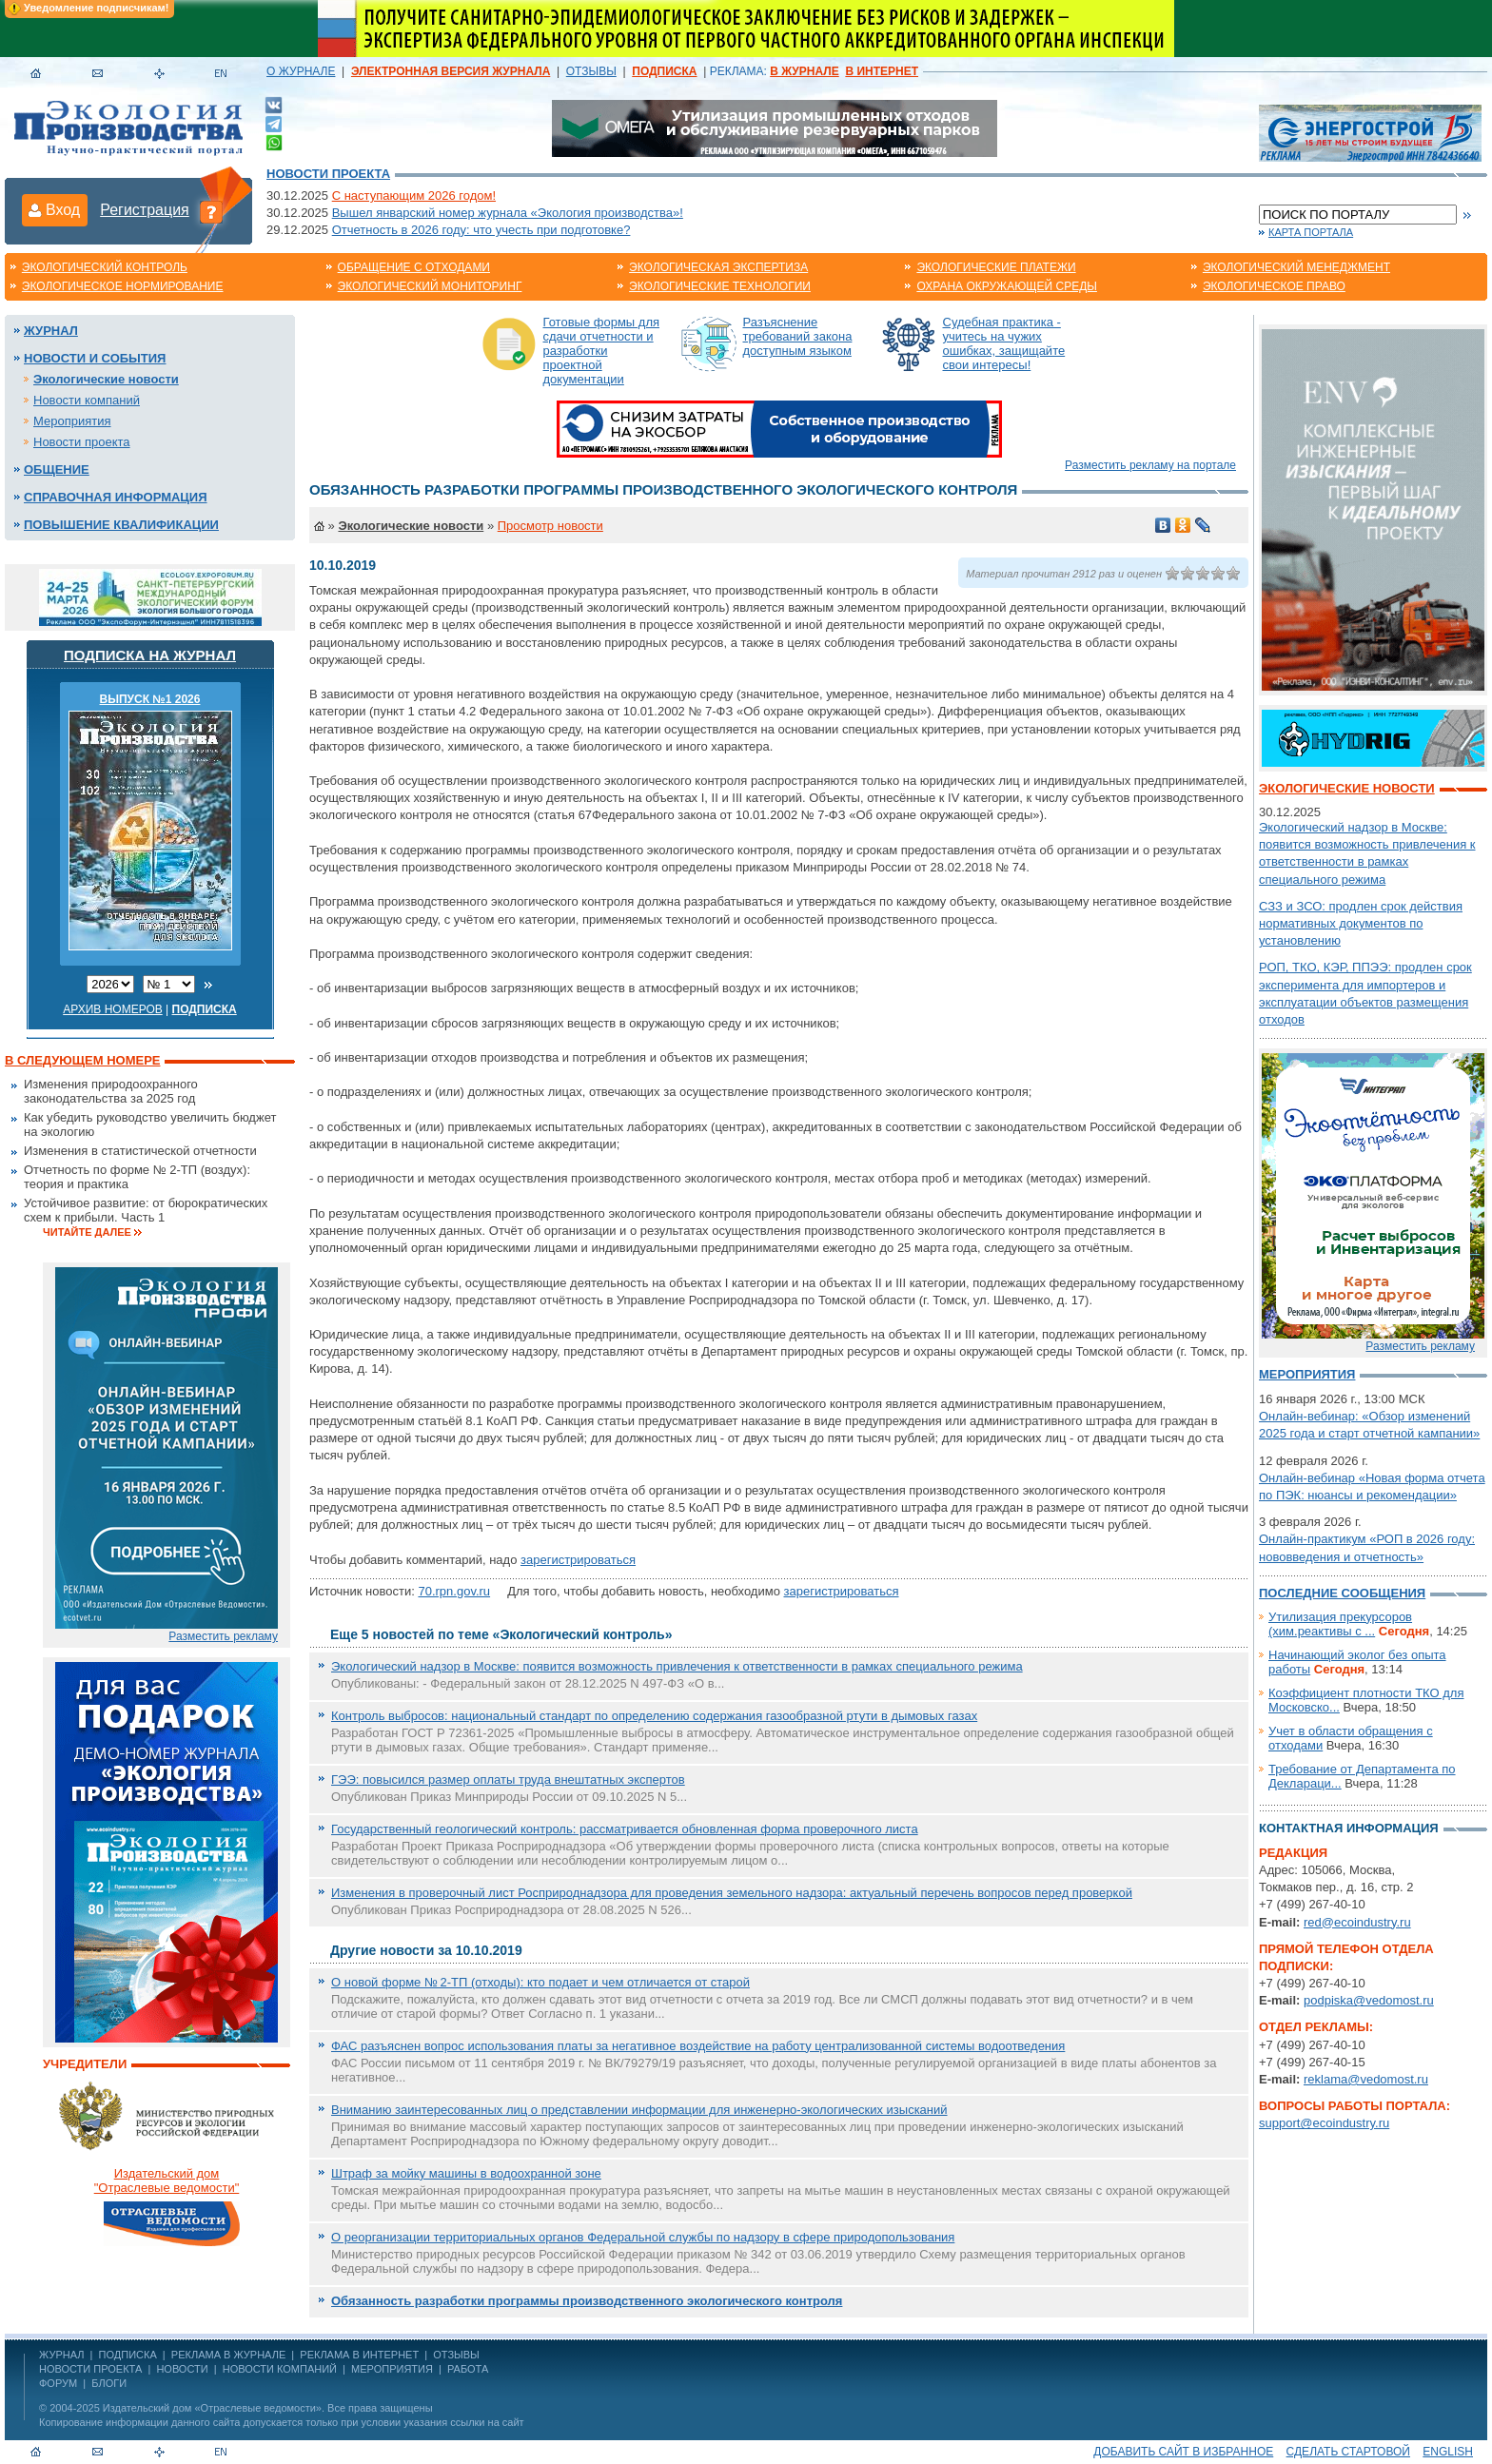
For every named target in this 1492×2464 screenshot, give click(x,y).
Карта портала (1310, 232)
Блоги (109, 2383)
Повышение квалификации (121, 525)
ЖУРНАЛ (61, 2354)
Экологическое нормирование (123, 286)
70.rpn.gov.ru (454, 1591)
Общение (56, 469)
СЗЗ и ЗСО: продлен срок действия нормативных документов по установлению (1361, 923)
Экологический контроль (104, 267)
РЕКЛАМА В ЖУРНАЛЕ (228, 2354)
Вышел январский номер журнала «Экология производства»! (507, 212)
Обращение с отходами (414, 267)
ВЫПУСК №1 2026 (150, 699)
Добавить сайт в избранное (1183, 2451)
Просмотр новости (550, 525)
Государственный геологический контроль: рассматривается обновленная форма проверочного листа (624, 1829)
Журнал (51, 330)
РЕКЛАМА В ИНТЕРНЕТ (359, 2354)
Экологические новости (106, 379)
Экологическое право (1274, 286)
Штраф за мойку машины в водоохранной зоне (466, 2173)
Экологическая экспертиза (718, 267)
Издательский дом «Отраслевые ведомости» (212, 2408)
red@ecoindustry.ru (1357, 1922)
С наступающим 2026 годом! (414, 195)
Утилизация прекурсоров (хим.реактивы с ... (1340, 1624)
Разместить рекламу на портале (1150, 465)
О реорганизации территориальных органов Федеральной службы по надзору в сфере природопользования (642, 2237)
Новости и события (95, 358)
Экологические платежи (995, 267)
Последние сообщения (1342, 1593)
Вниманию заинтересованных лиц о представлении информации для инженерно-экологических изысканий (639, 2109)
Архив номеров (113, 1009)
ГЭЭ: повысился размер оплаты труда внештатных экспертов (508, 1779)
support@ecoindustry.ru (1324, 2123)
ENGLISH (1448, 2451)
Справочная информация (115, 497)
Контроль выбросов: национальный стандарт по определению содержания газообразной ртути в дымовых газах (654, 1716)
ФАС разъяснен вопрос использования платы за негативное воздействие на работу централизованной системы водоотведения (698, 2046)
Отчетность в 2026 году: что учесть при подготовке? (481, 230)
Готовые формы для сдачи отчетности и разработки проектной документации (601, 350)
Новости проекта (328, 173)
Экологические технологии (720, 286)
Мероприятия (72, 421)
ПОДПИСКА (128, 2354)
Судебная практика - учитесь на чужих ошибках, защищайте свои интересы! (1004, 343)
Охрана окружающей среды (1006, 286)
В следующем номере (82, 1060)
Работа (467, 2369)
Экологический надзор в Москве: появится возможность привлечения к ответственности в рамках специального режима (677, 1666)
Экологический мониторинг (430, 286)
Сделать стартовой (1348, 2451)
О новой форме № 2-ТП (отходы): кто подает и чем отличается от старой (540, 1982)
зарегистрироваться (578, 1560)
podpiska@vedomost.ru (1369, 2000)
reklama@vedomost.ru (1366, 2079)
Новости (181, 2369)
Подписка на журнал (150, 655)
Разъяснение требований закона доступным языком (798, 336)
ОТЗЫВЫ (591, 71)
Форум (58, 2383)
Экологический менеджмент (1296, 267)
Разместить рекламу (223, 1636)
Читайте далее (87, 1232)
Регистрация (144, 210)
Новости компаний (86, 400)
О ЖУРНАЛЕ (300, 71)
